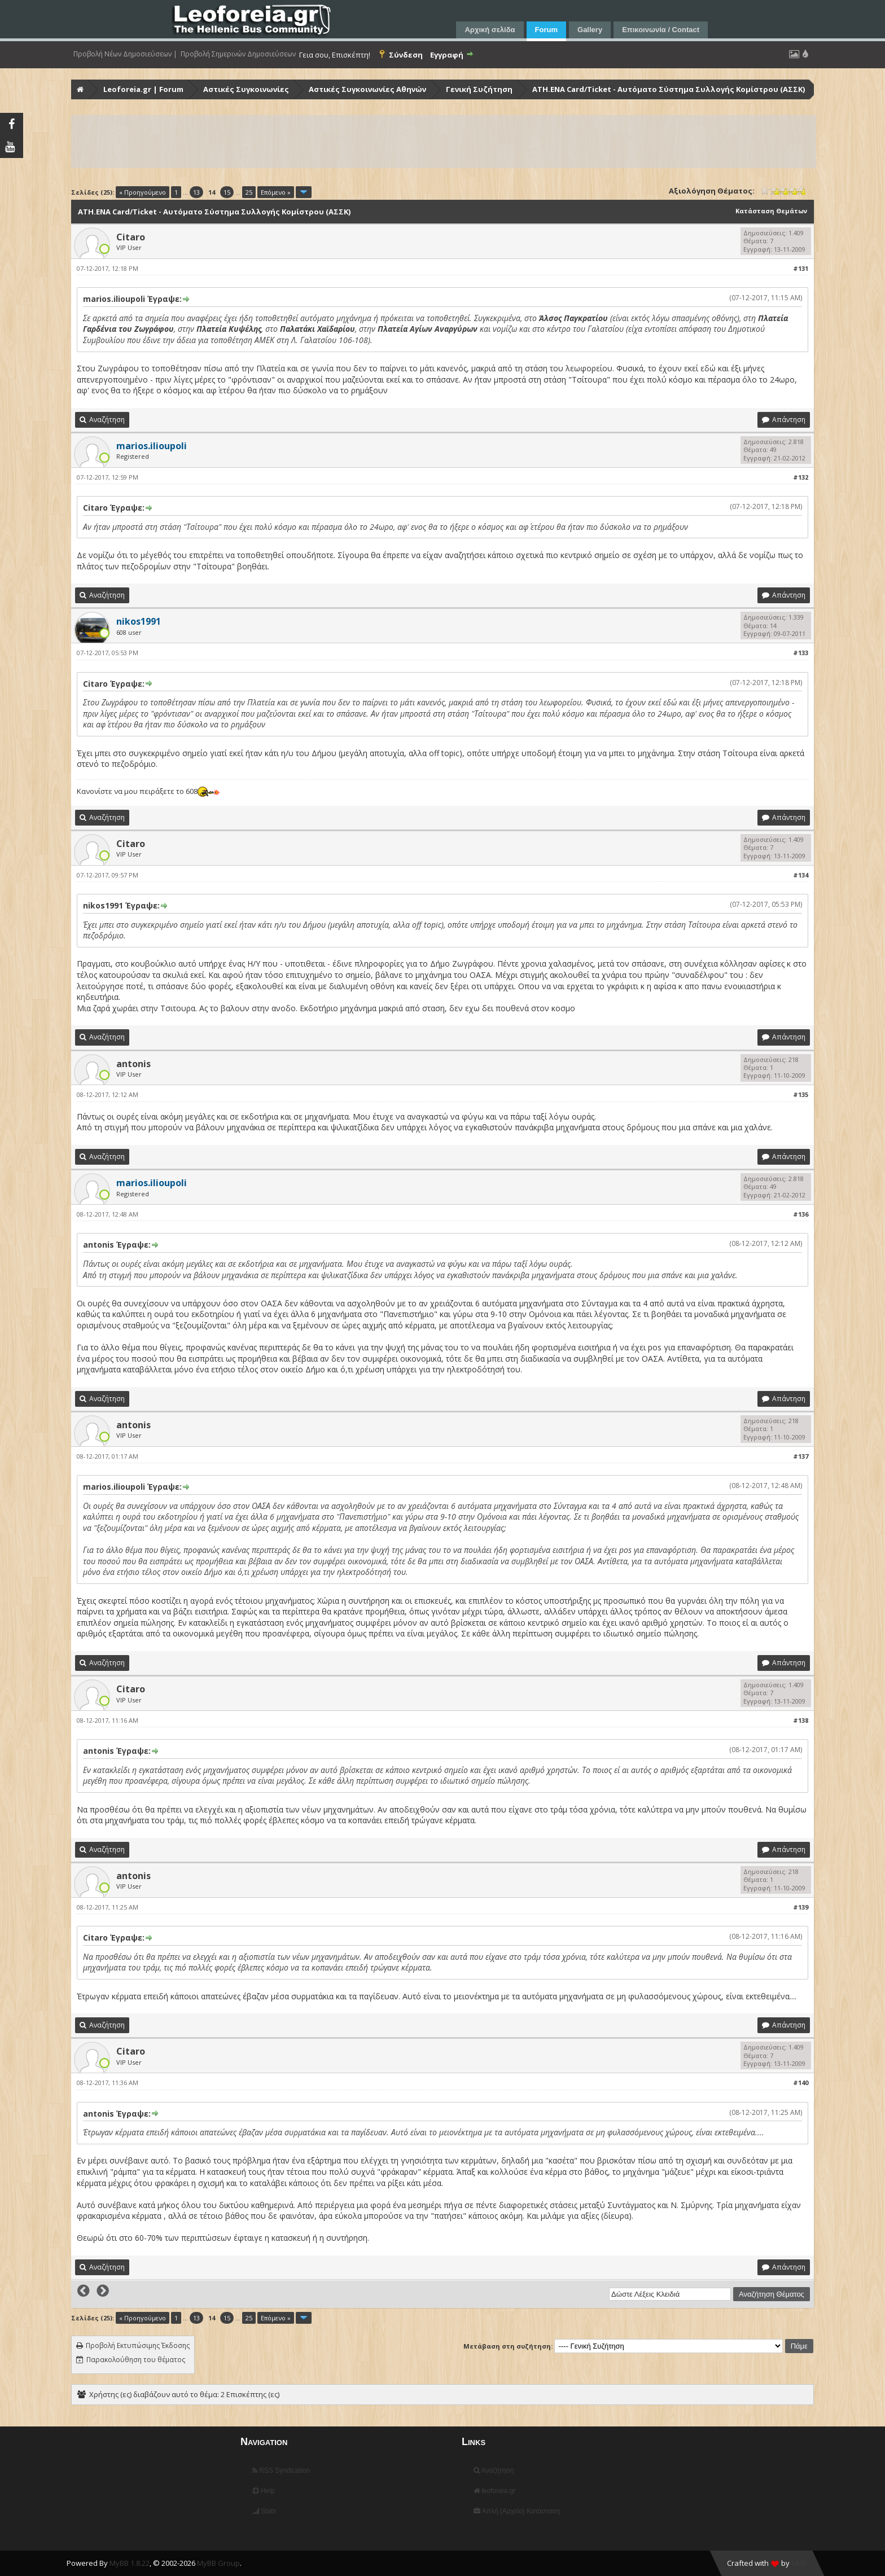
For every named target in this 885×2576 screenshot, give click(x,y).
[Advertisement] (411, 141)
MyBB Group (218, 2563)
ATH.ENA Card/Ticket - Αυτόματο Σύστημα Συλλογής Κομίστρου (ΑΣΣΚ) (668, 89)
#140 (800, 2082)
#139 (800, 1907)
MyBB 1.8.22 (129, 2563)
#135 (800, 1094)
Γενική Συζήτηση (479, 89)
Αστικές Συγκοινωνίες (246, 89)
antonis (133, 1063)
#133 (800, 652)
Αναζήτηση (494, 2470)
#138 (800, 1720)
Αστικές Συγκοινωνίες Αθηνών (367, 89)
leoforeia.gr (494, 2491)
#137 (800, 1456)
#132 (800, 477)
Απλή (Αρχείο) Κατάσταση (517, 2511)
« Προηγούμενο (142, 192)
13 (196, 192)
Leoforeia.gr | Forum (143, 89)
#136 (800, 1214)
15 (227, 192)
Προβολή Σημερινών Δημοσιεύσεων (238, 54)
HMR (799, 2563)
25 (249, 192)
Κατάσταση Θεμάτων (771, 211)
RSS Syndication (281, 2470)
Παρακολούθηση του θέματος (135, 2359)
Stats (264, 2511)
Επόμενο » (276, 192)
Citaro (130, 237)
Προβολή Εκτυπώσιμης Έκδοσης (138, 2345)
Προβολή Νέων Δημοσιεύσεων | (125, 54)
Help (263, 2491)
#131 (800, 268)
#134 (800, 875)
